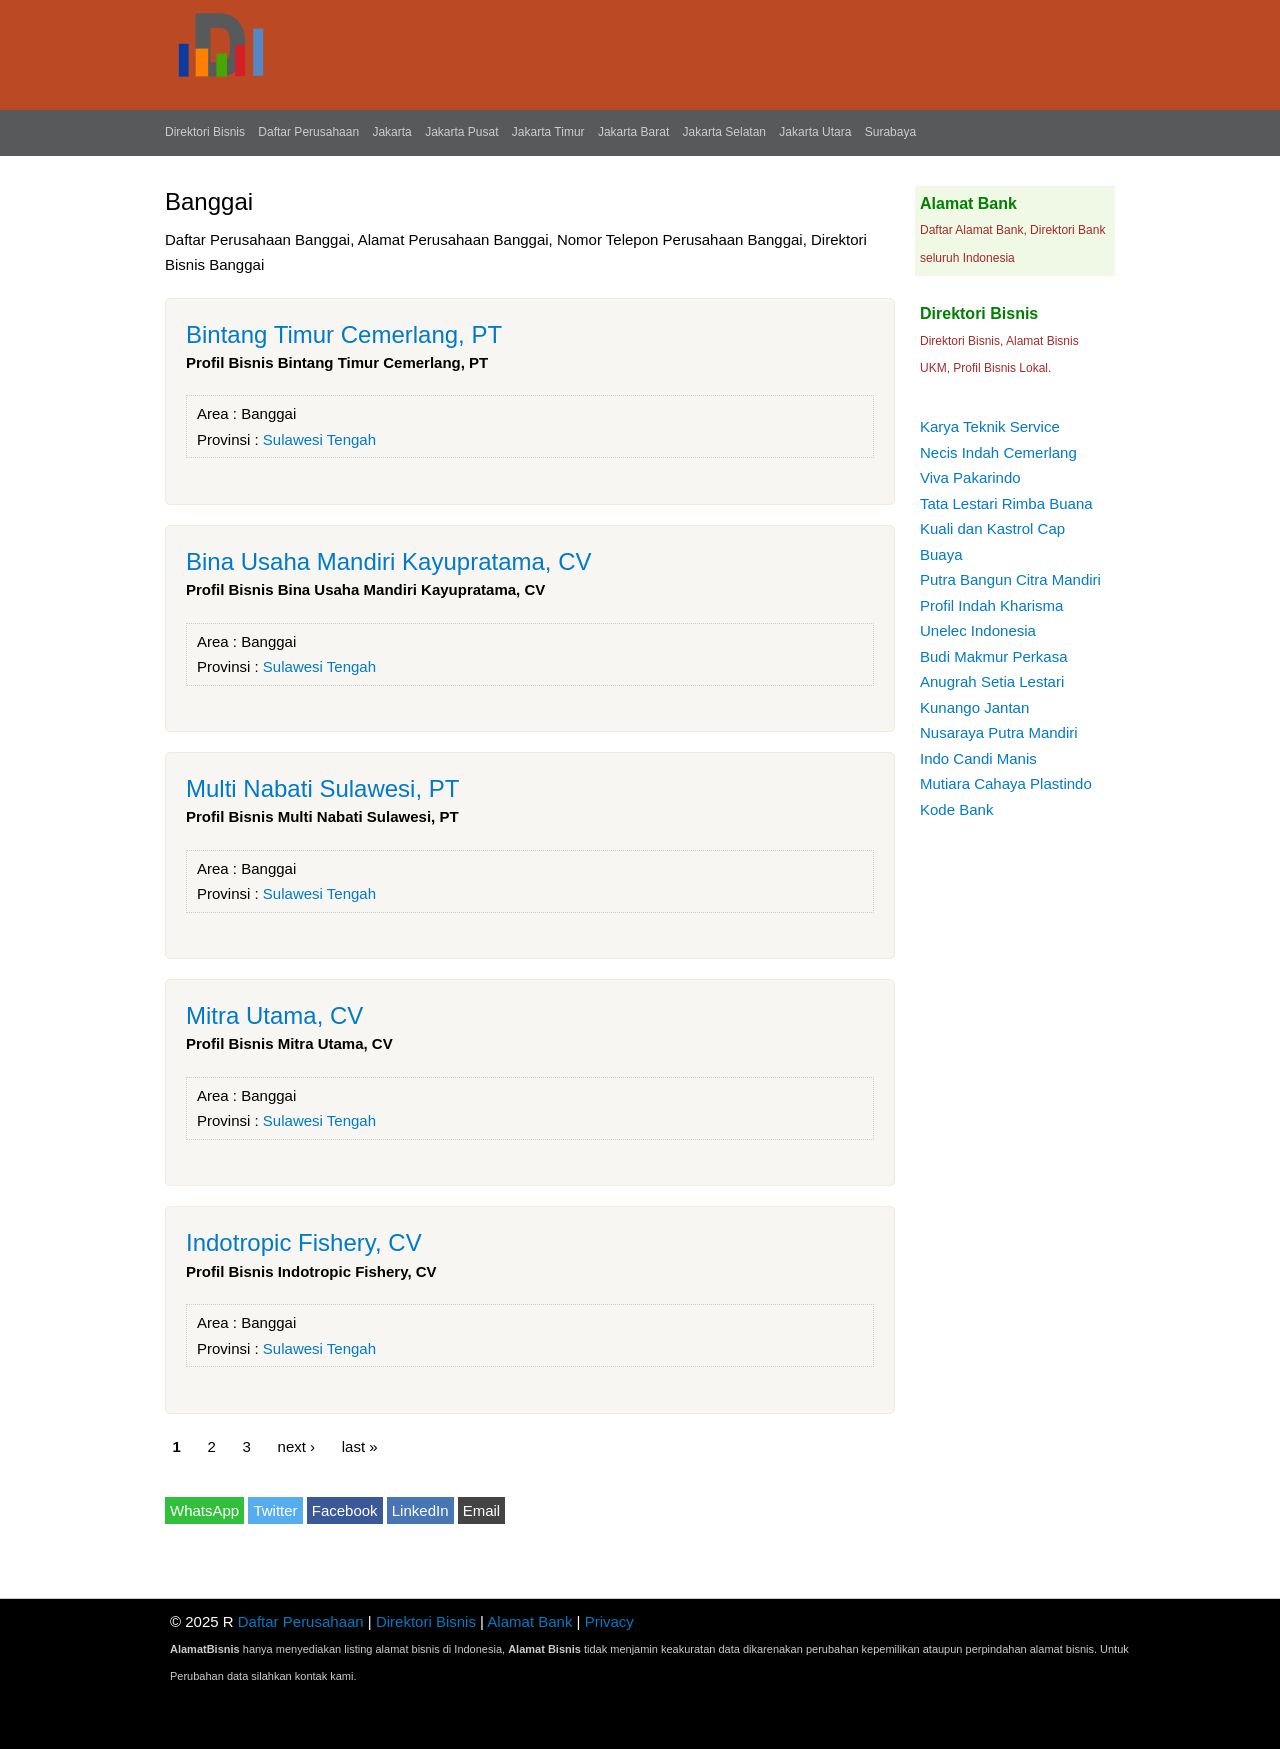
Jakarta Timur (548, 132)
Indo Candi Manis (978, 758)
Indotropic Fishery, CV (304, 1242)
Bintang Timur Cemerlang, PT (344, 334)
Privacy (609, 1621)
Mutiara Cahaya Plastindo (1006, 783)
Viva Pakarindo (970, 477)
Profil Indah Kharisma (991, 605)
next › (297, 1446)
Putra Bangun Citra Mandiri (1010, 579)
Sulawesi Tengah (319, 439)
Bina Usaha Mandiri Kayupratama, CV (389, 561)
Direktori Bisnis (205, 132)
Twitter (275, 1510)
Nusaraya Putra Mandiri (999, 732)
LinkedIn (420, 1510)
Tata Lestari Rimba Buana (1006, 503)
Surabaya (890, 132)
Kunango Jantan (974, 707)
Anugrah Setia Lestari (992, 681)
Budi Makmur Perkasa (994, 656)
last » (360, 1446)
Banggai (268, 413)
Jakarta (391, 132)
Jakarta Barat (633, 132)
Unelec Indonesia (978, 630)
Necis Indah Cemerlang (998, 452)
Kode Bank (956, 809)
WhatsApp (204, 1510)
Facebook (345, 1510)
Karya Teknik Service (990, 426)
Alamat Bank (529, 1621)
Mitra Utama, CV (274, 1015)
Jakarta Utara (815, 132)
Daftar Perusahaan (308, 132)
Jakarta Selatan (724, 132)
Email (482, 1510)
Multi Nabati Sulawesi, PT (322, 788)
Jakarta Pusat (461, 132)
